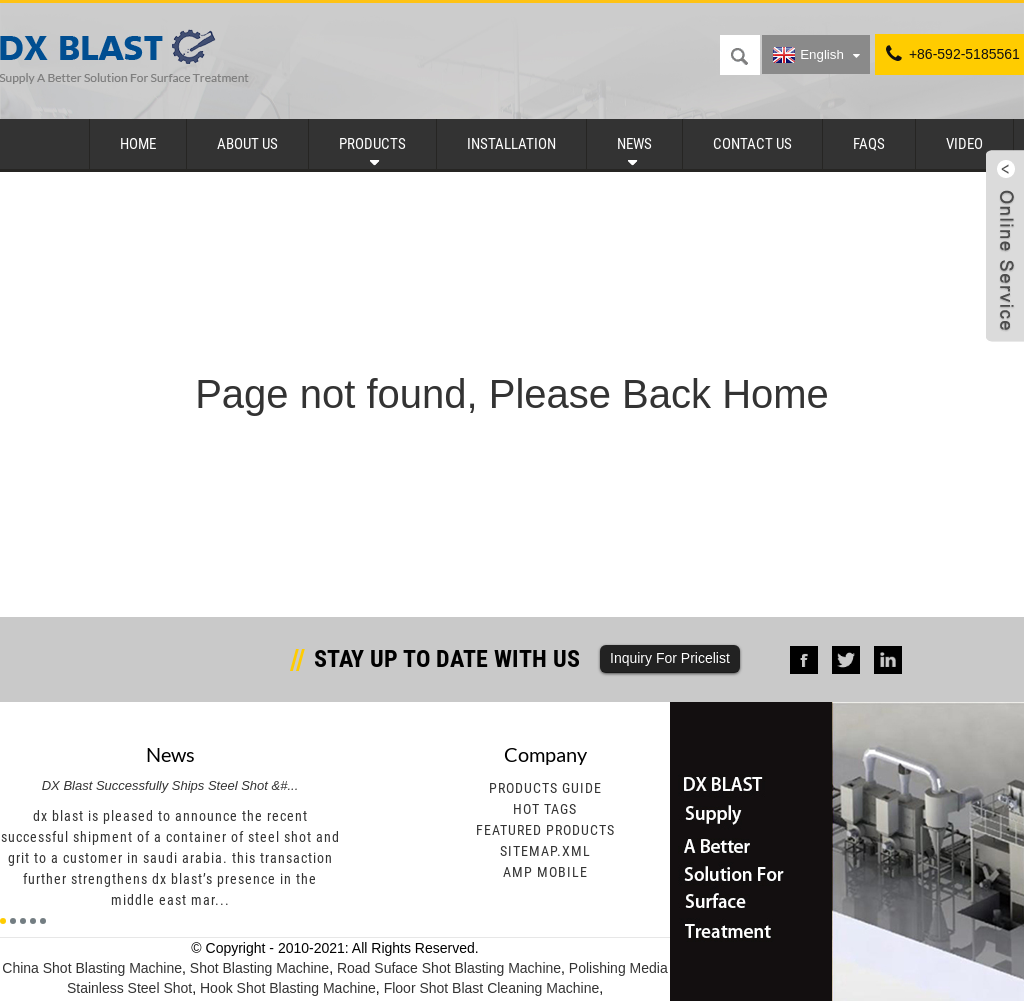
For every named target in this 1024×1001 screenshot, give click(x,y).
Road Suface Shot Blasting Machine (449, 968)
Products (372, 144)
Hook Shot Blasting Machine (288, 988)
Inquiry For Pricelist (670, 658)
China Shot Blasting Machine (92, 968)
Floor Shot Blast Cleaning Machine (492, 988)
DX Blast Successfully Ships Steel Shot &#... (170, 785)
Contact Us (752, 144)
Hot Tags (545, 809)
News (634, 144)
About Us (247, 144)
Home (138, 144)
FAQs (869, 144)
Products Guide (545, 788)
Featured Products (545, 830)
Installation (511, 144)
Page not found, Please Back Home (512, 394)
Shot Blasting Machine (259, 968)
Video (964, 144)
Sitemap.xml (545, 851)
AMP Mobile (545, 872)
